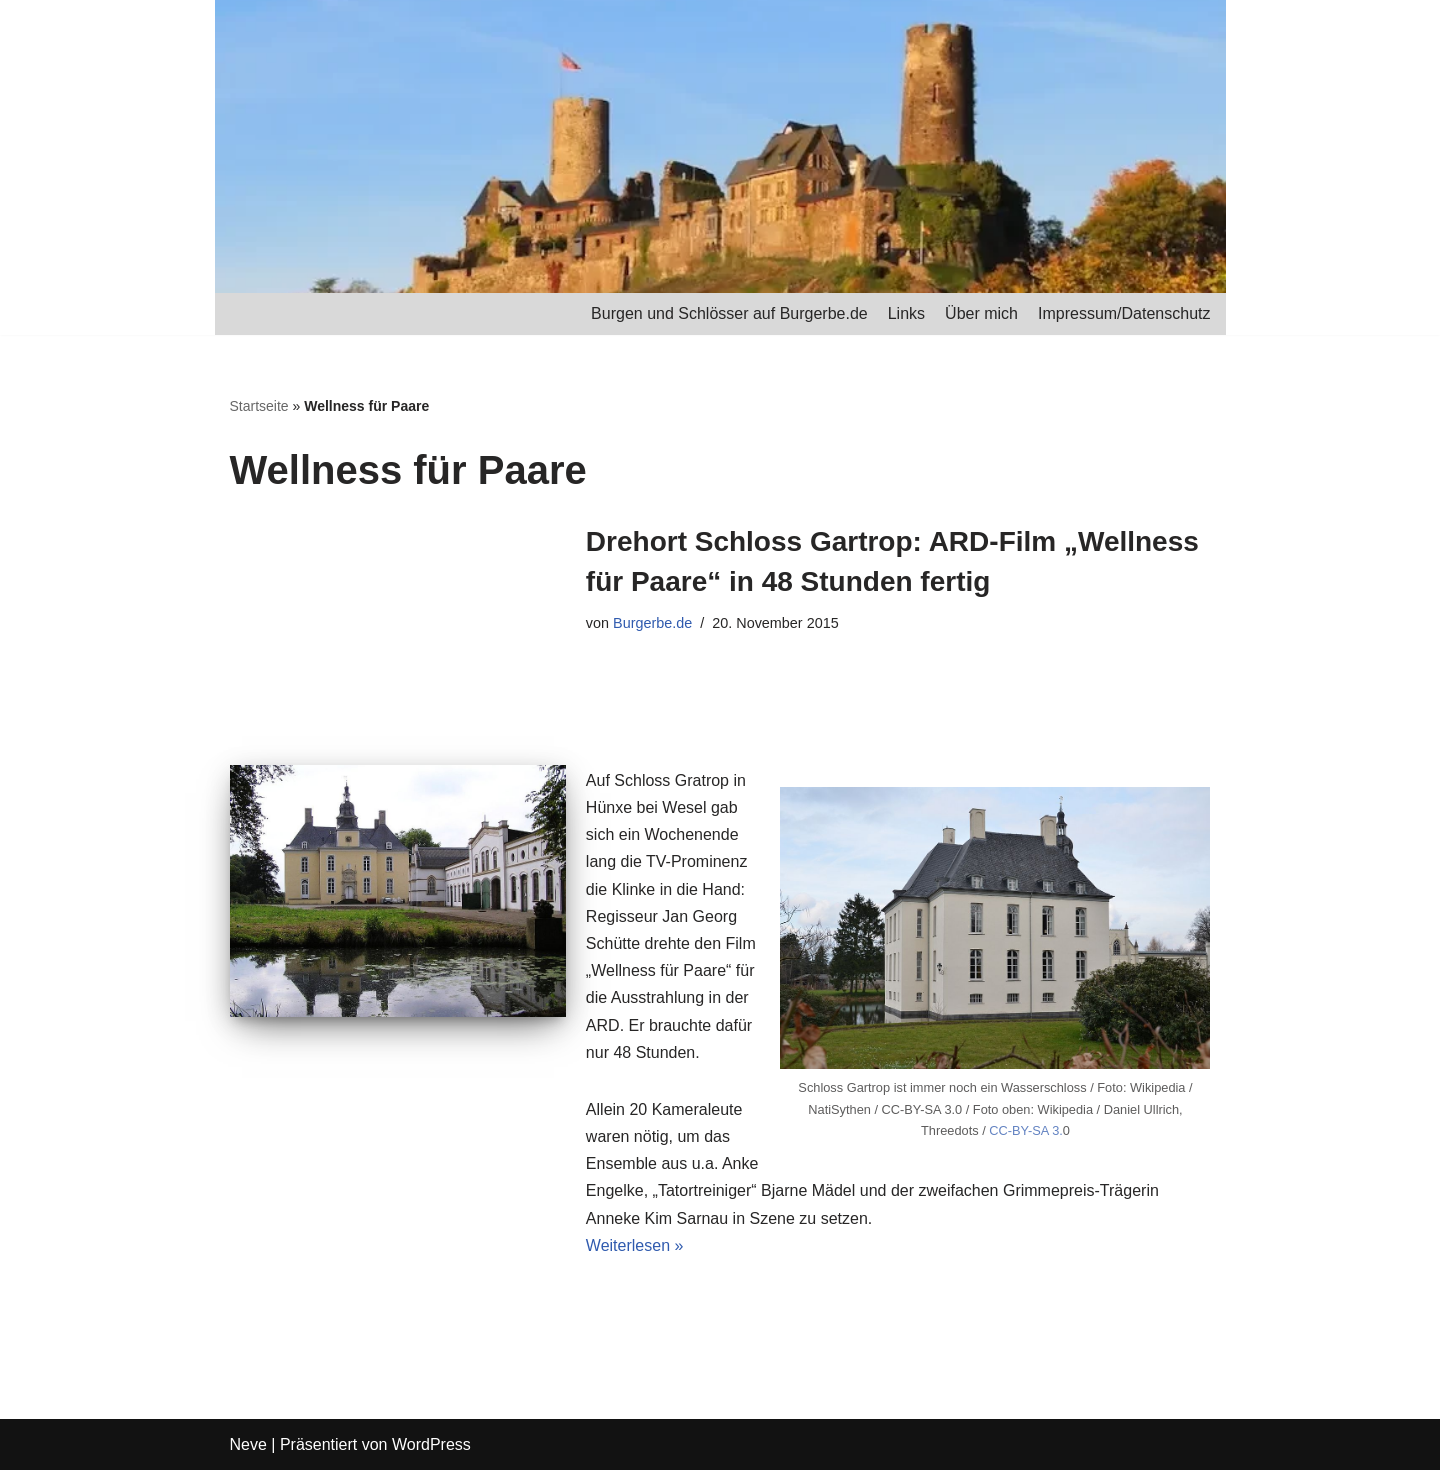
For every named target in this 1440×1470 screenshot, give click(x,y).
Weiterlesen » (635, 1245)
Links (906, 313)
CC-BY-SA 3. (1026, 1130)
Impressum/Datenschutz (1124, 313)
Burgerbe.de (652, 623)
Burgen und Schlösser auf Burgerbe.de (729, 313)
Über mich (981, 313)
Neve (248, 1444)
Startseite (259, 406)
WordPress (431, 1444)
